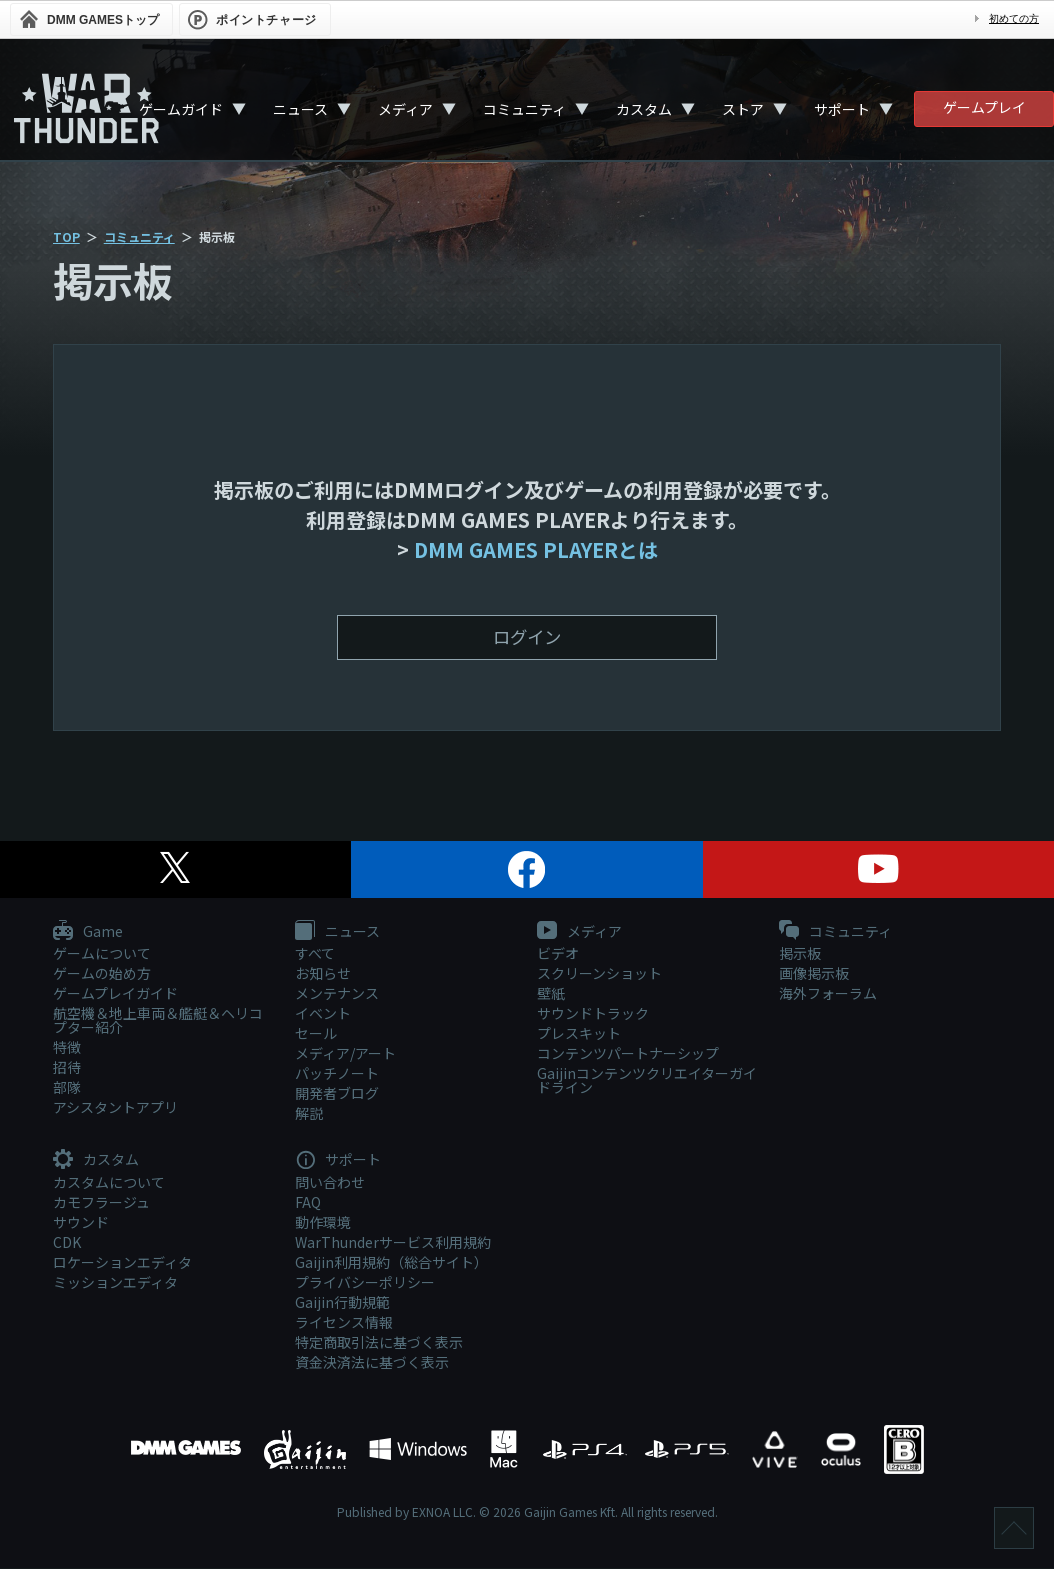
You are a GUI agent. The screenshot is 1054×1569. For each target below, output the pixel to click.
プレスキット (579, 1034)
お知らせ (323, 974)
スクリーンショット (599, 974)
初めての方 (1014, 18)
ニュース (300, 109)
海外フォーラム (828, 994)
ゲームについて (102, 954)
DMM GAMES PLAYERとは (536, 549)
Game (88, 933)
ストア (743, 109)
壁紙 (551, 994)
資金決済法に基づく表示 (372, 1362)
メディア (405, 109)
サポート (842, 109)
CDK (67, 1242)
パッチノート (337, 1074)
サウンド (81, 1222)
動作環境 (323, 1222)
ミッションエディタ (115, 1282)
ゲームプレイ (984, 107)
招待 (67, 1068)
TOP (66, 236)
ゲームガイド (181, 109)
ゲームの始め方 (102, 974)
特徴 (67, 1048)
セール (316, 1034)
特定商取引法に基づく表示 (379, 1342)
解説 (309, 1114)
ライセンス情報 (344, 1322)
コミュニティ (524, 109)
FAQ (308, 1202)
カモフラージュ (101, 1202)
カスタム (644, 109)
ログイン (527, 637)
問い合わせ (330, 1182)
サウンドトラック (593, 1014)
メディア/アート (345, 1054)
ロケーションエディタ (122, 1262)
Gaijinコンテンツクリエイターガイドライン (647, 1081)
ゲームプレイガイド (115, 994)
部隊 (67, 1088)
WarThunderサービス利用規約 (393, 1242)
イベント (323, 1014)
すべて (315, 954)
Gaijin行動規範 (342, 1302)
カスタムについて (109, 1182)
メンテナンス (337, 994)
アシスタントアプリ (115, 1108)
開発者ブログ (337, 1094)
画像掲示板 (814, 974)
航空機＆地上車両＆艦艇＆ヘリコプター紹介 (158, 1021)
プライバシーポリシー (365, 1282)
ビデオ (558, 954)
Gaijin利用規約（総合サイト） (391, 1262)
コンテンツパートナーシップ (628, 1054)
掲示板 (800, 954)
